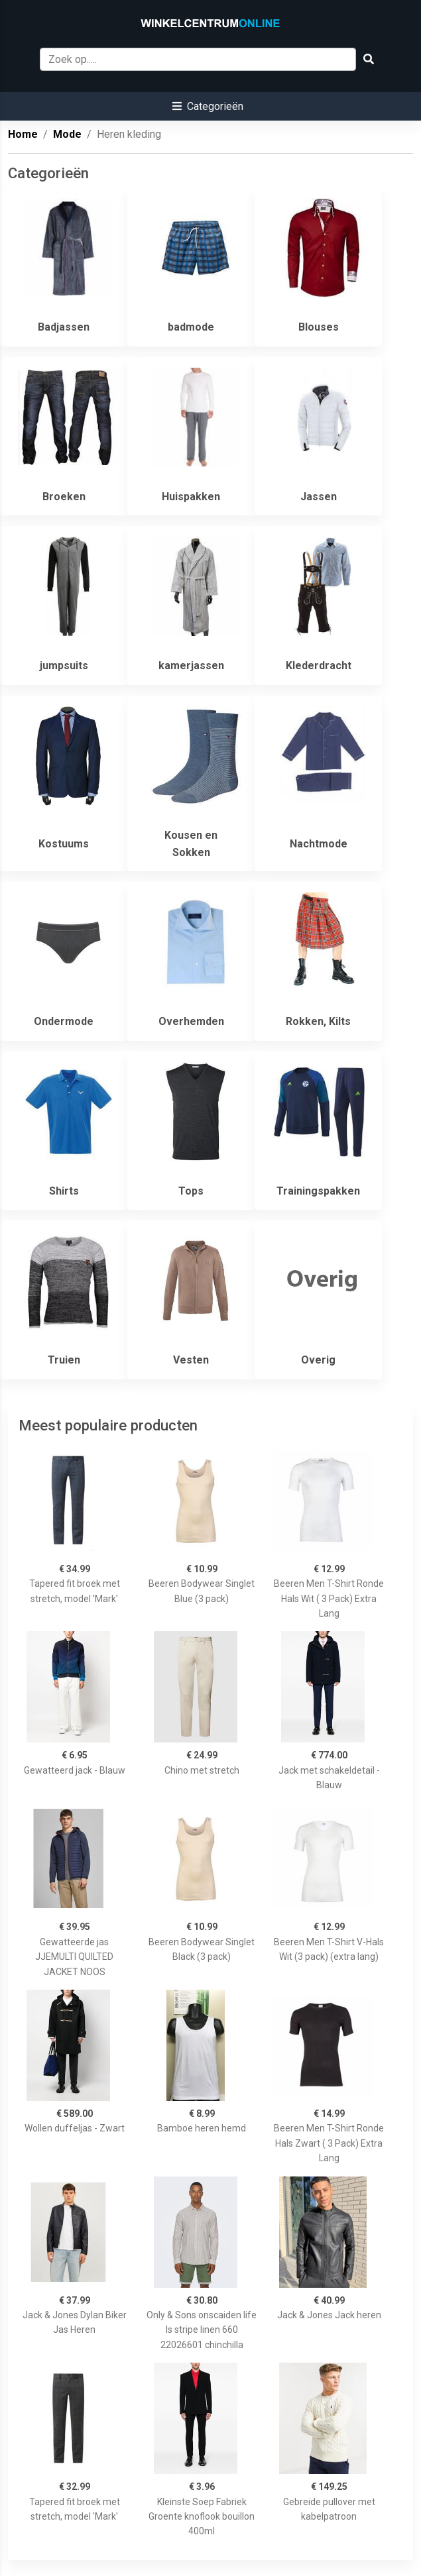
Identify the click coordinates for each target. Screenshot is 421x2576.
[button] (207, 106)
